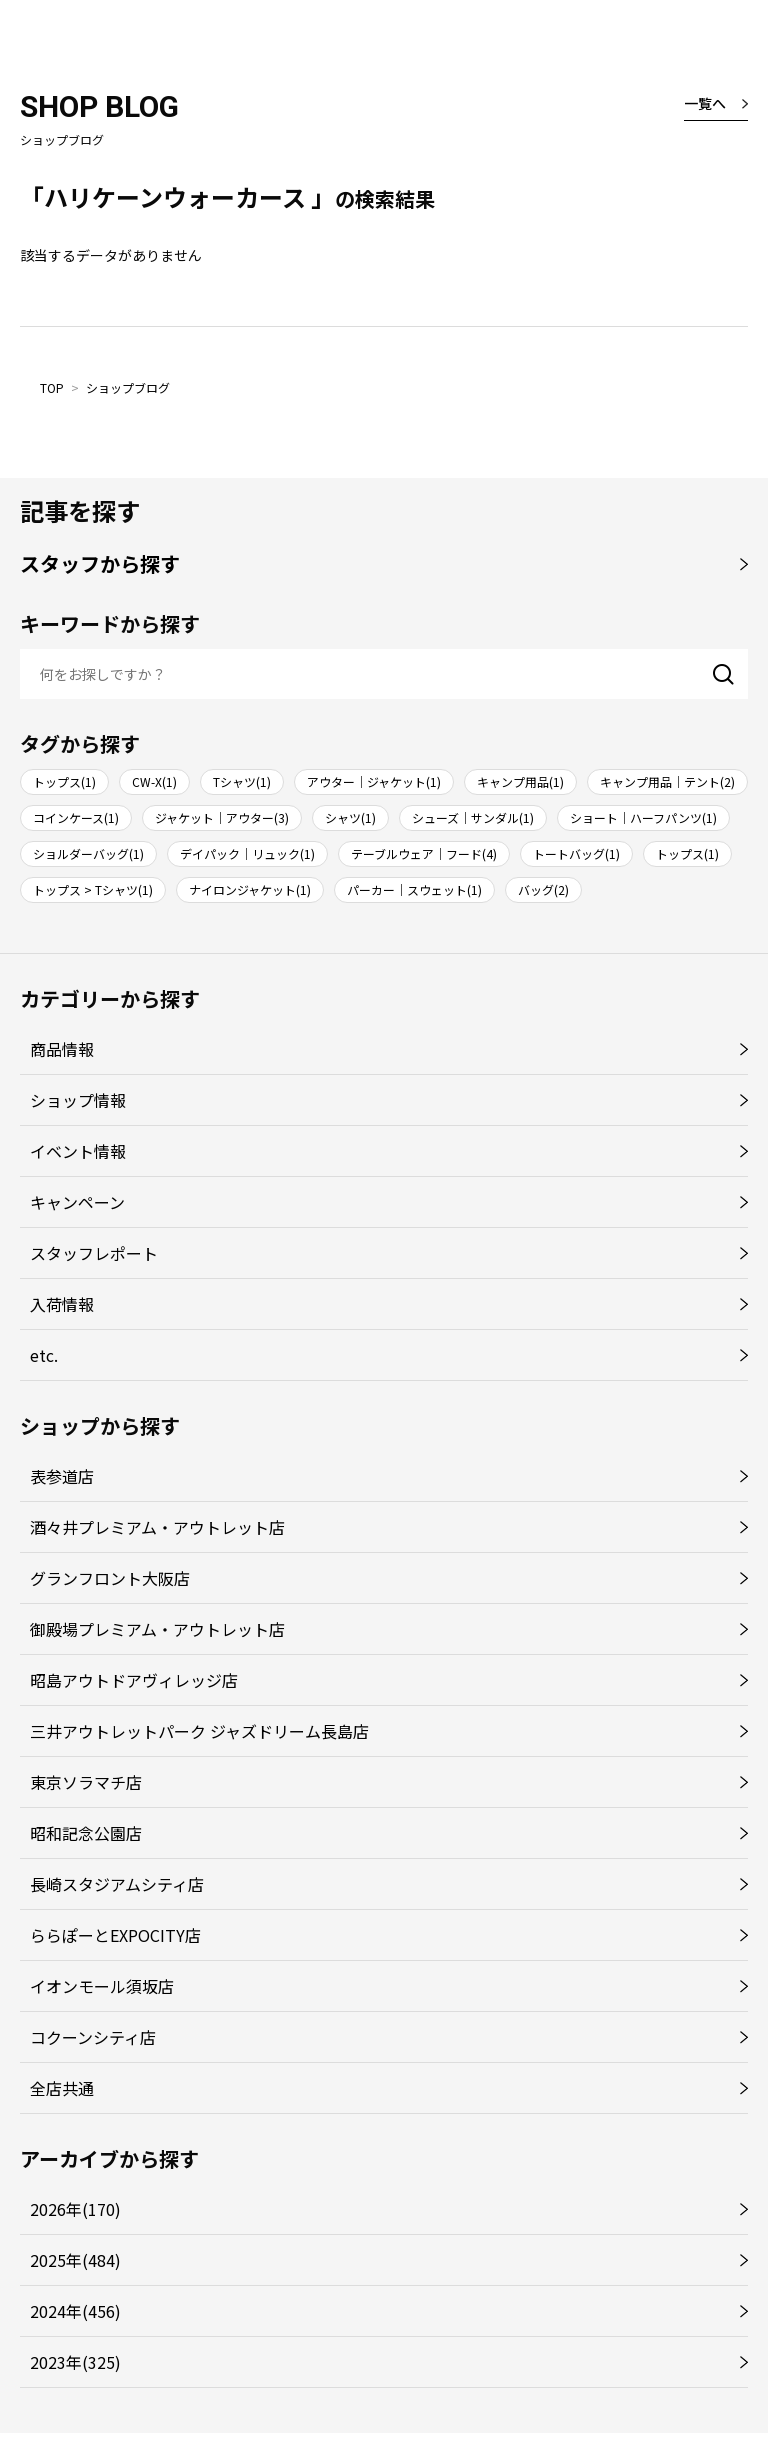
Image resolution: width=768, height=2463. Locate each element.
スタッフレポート (94, 1253)
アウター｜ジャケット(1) (374, 781)
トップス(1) (64, 781)
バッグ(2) (543, 889)
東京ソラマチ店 (86, 1782)
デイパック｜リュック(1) (247, 853)
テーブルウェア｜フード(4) (424, 853)
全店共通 (62, 2088)
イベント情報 (78, 1151)
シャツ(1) (350, 817)
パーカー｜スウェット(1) (414, 889)
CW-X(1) (154, 781)
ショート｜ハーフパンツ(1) (643, 817)
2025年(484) (75, 2260)
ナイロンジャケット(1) (250, 889)
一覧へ (705, 103)
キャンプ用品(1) (520, 781)
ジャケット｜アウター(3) (222, 817)
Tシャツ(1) (242, 781)
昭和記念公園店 (86, 1833)
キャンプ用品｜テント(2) (667, 781)
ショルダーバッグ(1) (88, 853)
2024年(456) (75, 2311)
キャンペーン (77, 1202)
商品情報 (62, 1049)
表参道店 (62, 1476)
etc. (44, 1355)
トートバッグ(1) (576, 853)
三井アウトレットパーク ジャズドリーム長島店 (199, 1731)
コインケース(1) (76, 817)
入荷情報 (62, 1304)
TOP (52, 387)
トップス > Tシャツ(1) (93, 889)
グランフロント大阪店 (110, 1578)
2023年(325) (75, 2362)
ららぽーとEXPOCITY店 (115, 1935)
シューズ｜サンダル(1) (473, 817)
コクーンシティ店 (93, 2037)
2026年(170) (75, 2209)
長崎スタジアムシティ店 (117, 1884)
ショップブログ (128, 387)
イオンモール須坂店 (102, 1986)
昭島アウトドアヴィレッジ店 (134, 1680)
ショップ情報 (78, 1100)
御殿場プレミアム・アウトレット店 (157, 1629)
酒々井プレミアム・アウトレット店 (157, 1527)
